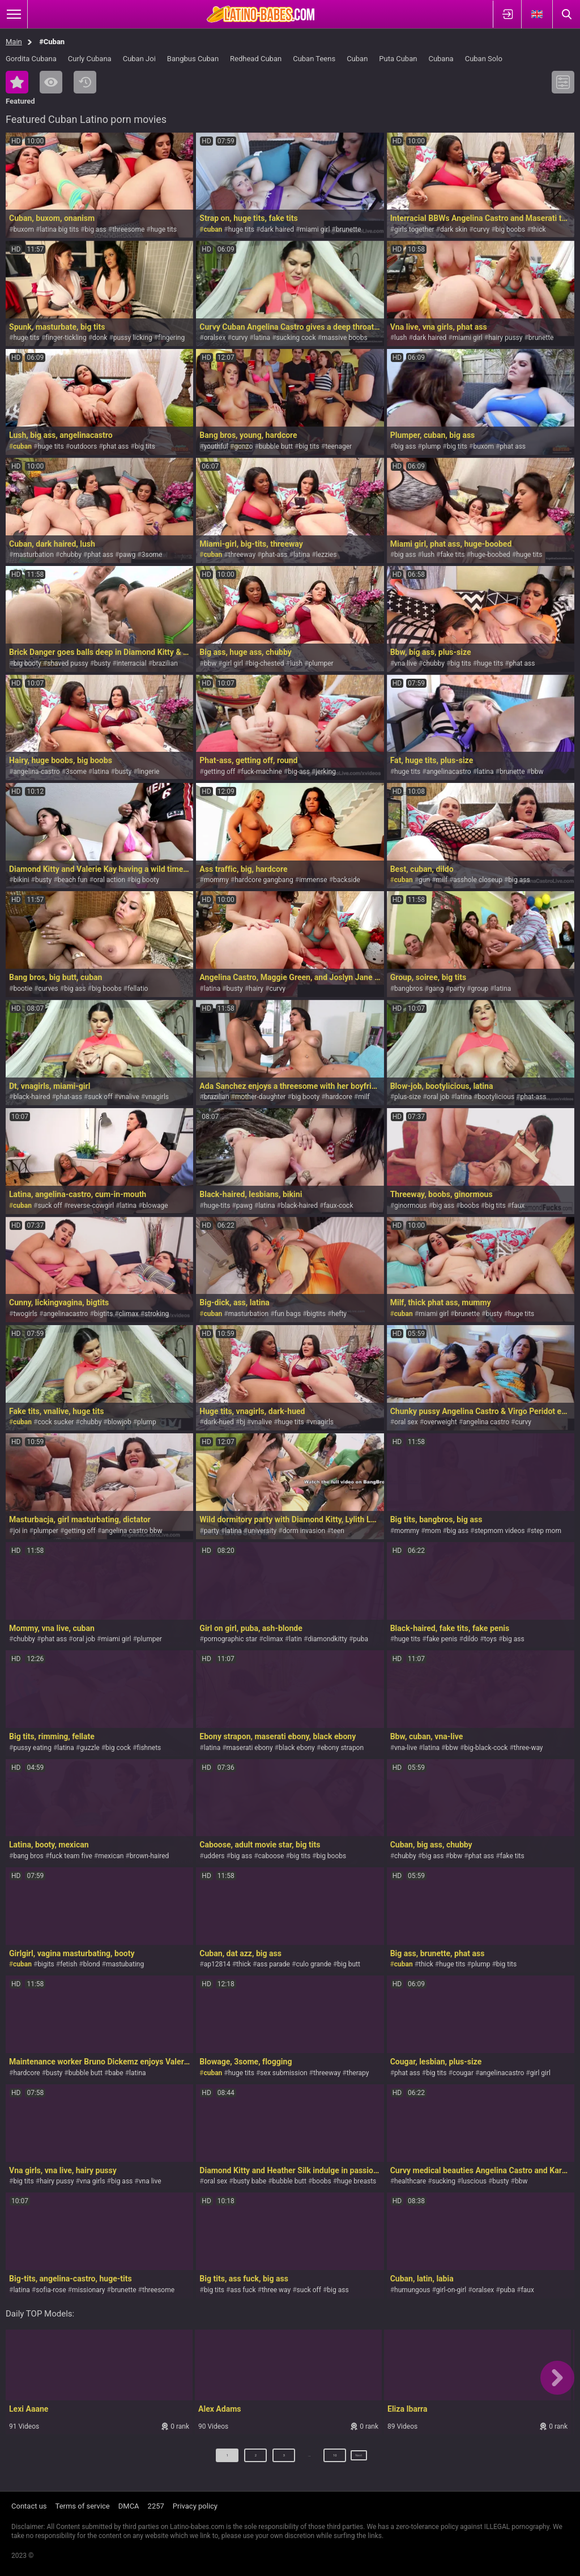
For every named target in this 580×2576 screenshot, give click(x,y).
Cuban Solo (483, 58)
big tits (145, 446)
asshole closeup (477, 880)
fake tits (452, 555)
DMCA (128, 2506)
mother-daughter (260, 1097)
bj (242, 1422)
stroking (156, 1314)
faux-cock (338, 1206)
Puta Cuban (398, 58)
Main (14, 41)
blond (91, 1964)
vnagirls (157, 1097)
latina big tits (59, 229)
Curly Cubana (90, 58)
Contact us (29, 2506)
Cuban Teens (314, 58)
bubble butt (276, 446)
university (262, 1531)
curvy (482, 229)
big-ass (299, 772)
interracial (132, 663)
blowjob (119, 1422)
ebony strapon (342, 1748)
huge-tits (217, 1206)
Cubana (440, 58)
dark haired (277, 229)
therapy (358, 2073)
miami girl (315, 229)
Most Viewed (51, 82)
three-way (528, 1748)
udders (214, 1856)
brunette (348, 229)
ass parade (273, 1964)
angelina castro (486, 1422)
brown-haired (149, 1856)
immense (313, 880)
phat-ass (274, 555)
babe (115, 2073)
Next (359, 2459)
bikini (21, 880)
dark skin (453, 229)
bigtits (103, 1314)
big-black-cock (486, 1748)
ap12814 (217, 1964)
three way (276, 2290)
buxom (23, 229)
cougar (463, 2073)
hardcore (339, 1097)
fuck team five (70, 1856)
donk (99, 338)
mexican (110, 1856)
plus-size (407, 1097)
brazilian (165, 663)
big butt (348, 1964)
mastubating (125, 1964)
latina (262, 338)
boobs (469, 1206)
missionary (88, 2290)
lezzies (326, 555)
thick (538, 229)
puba (360, 1639)
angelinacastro (449, 772)
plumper (321, 663)
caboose (271, 1856)
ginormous (410, 1206)
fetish (68, 1964)
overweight (440, 1422)
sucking (443, 2181)
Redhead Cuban (256, 58)
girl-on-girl (451, 2290)
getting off (219, 772)
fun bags (288, 1314)
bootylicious (495, 1097)
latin (295, 1639)
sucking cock (296, 338)
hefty (339, 1314)
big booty (27, 663)
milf (441, 880)
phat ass (116, 446)
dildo (470, 1639)
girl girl (233, 663)
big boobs (511, 229)
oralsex (215, 338)
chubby (70, 555)
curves (48, 989)
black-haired (31, 1097)
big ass (95, 229)
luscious (474, 2181)
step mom (546, 1531)
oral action (109, 880)
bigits (45, 1964)
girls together (414, 229)
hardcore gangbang (263, 880)
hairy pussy (505, 338)
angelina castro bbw (131, 1531)
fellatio (137, 989)
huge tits (164, 229)
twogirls (25, 1314)
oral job (438, 1097)
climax (129, 1314)
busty (102, 663)
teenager (338, 446)
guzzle (90, 1748)
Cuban (357, 58)
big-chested (266, 663)
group (479, 989)
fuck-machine (261, 772)
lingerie (149, 772)
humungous (412, 2290)
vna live (405, 663)
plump (431, 446)
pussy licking (132, 338)
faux (517, 1206)
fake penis (442, 1639)
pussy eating (32, 1748)
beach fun (73, 880)
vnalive (128, 1097)
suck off (100, 1097)
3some (152, 555)
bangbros (408, 989)
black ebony (297, 1748)
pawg (127, 555)
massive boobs (345, 338)
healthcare (410, 2181)
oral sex (406, 1422)
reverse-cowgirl (91, 1206)
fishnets (149, 1748)
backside (346, 880)
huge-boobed (490, 555)
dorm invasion (304, 1531)
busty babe (250, 2181)
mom (433, 1531)
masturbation (33, 555)
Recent (85, 82)
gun (424, 880)
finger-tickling (66, 338)
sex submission (283, 2073)
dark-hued (219, 1422)
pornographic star (230, 1639)
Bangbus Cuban (193, 58)
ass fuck (242, 2290)
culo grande (313, 1964)
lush (400, 338)
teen (337, 1531)
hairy (256, 989)
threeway (241, 555)
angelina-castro (36, 772)
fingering (171, 338)
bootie (22, 989)
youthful (216, 446)
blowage (155, 1206)
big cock (118, 1748)
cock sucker (55, 1422)
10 (325, 2459)
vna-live (405, 1748)
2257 (156, 2506)
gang (436, 989)
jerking (325, 772)
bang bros (28, 1856)
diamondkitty (327, 1639)
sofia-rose (51, 2290)
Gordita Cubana (31, 58)
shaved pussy (67, 663)
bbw (210, 663)
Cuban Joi (139, 58)
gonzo (243, 446)
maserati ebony (250, 1748)
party (457, 989)
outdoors (83, 446)
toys (490, 1639)
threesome (128, 229)
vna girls (92, 2181)
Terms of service (83, 2506)
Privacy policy (195, 2506)
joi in (20, 1531)
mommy (216, 880)
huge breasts (356, 2181)
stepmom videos (500, 1531)
